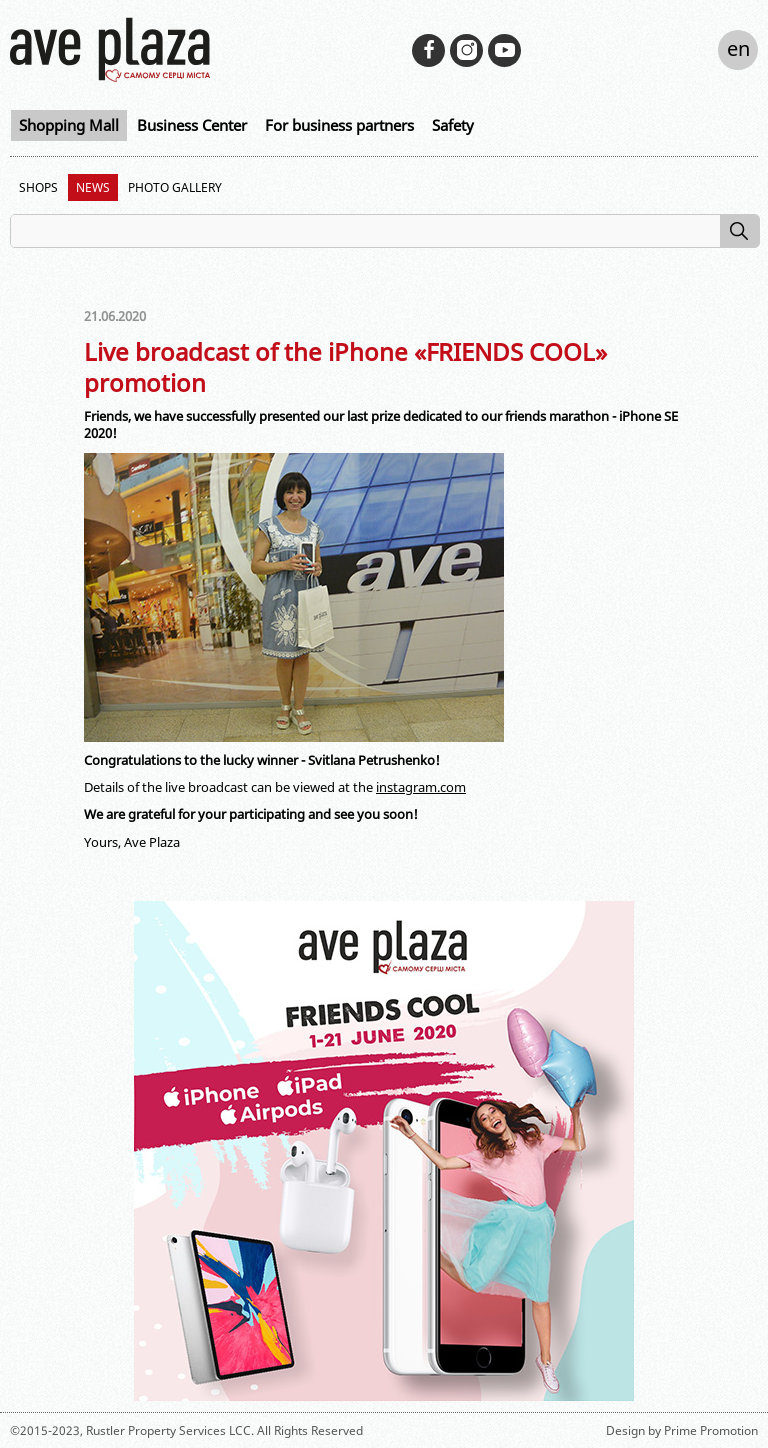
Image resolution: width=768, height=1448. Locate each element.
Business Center (192, 125)
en (738, 48)
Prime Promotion (711, 1430)
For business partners (339, 125)
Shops (38, 187)
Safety (453, 125)
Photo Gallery (175, 187)
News (93, 187)
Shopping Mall (69, 125)
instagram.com (421, 787)
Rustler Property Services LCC (168, 1430)
